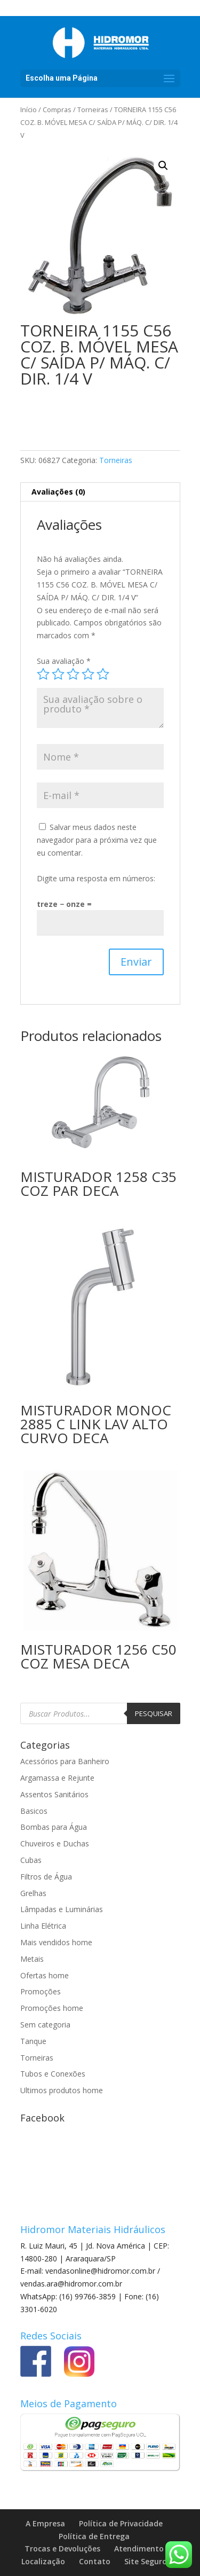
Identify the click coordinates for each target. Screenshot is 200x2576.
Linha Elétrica (43, 1926)
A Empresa (45, 2523)
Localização (43, 2561)
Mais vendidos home (56, 1942)
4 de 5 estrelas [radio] (88, 674)
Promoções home (51, 2008)
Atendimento (139, 2548)
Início (28, 109)
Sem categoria (45, 2024)
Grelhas (33, 1893)
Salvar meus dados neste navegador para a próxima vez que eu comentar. (97, 840)
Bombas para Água (53, 1827)
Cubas (31, 1860)
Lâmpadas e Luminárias (61, 1909)
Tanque (33, 2041)
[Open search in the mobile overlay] (100, 1713)
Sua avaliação (64, 661)
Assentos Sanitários (54, 1794)
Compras (57, 109)
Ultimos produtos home (61, 2090)
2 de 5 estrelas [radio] (58, 674)
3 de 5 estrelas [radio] (73, 674)
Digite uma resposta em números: (96, 878)
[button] (163, 165)
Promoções (40, 1991)
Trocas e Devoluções (62, 2548)
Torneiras (92, 109)
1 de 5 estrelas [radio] (43, 674)
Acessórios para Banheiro (64, 1761)
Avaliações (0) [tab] (58, 492)
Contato (94, 2561)
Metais (32, 1959)
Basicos (33, 1811)
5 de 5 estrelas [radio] (103, 674)
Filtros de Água (46, 1877)
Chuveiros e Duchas (54, 1843)
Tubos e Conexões (52, 2074)
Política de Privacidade (121, 2523)
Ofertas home (44, 1975)
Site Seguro (145, 2561)
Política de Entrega (94, 2536)
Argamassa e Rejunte (57, 1778)
